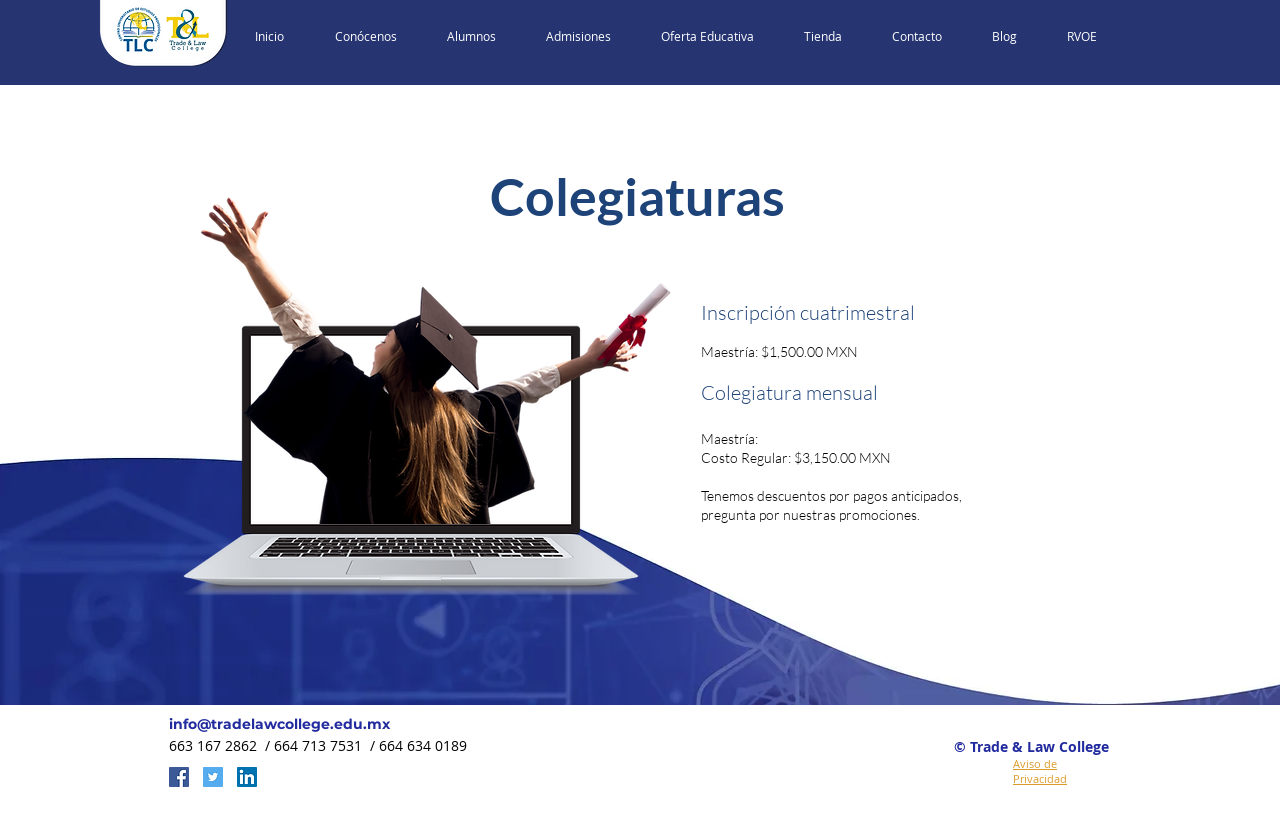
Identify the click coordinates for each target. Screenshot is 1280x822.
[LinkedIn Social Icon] (247, 777)
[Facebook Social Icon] (179, 777)
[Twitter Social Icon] (213, 777)
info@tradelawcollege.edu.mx (279, 724)
